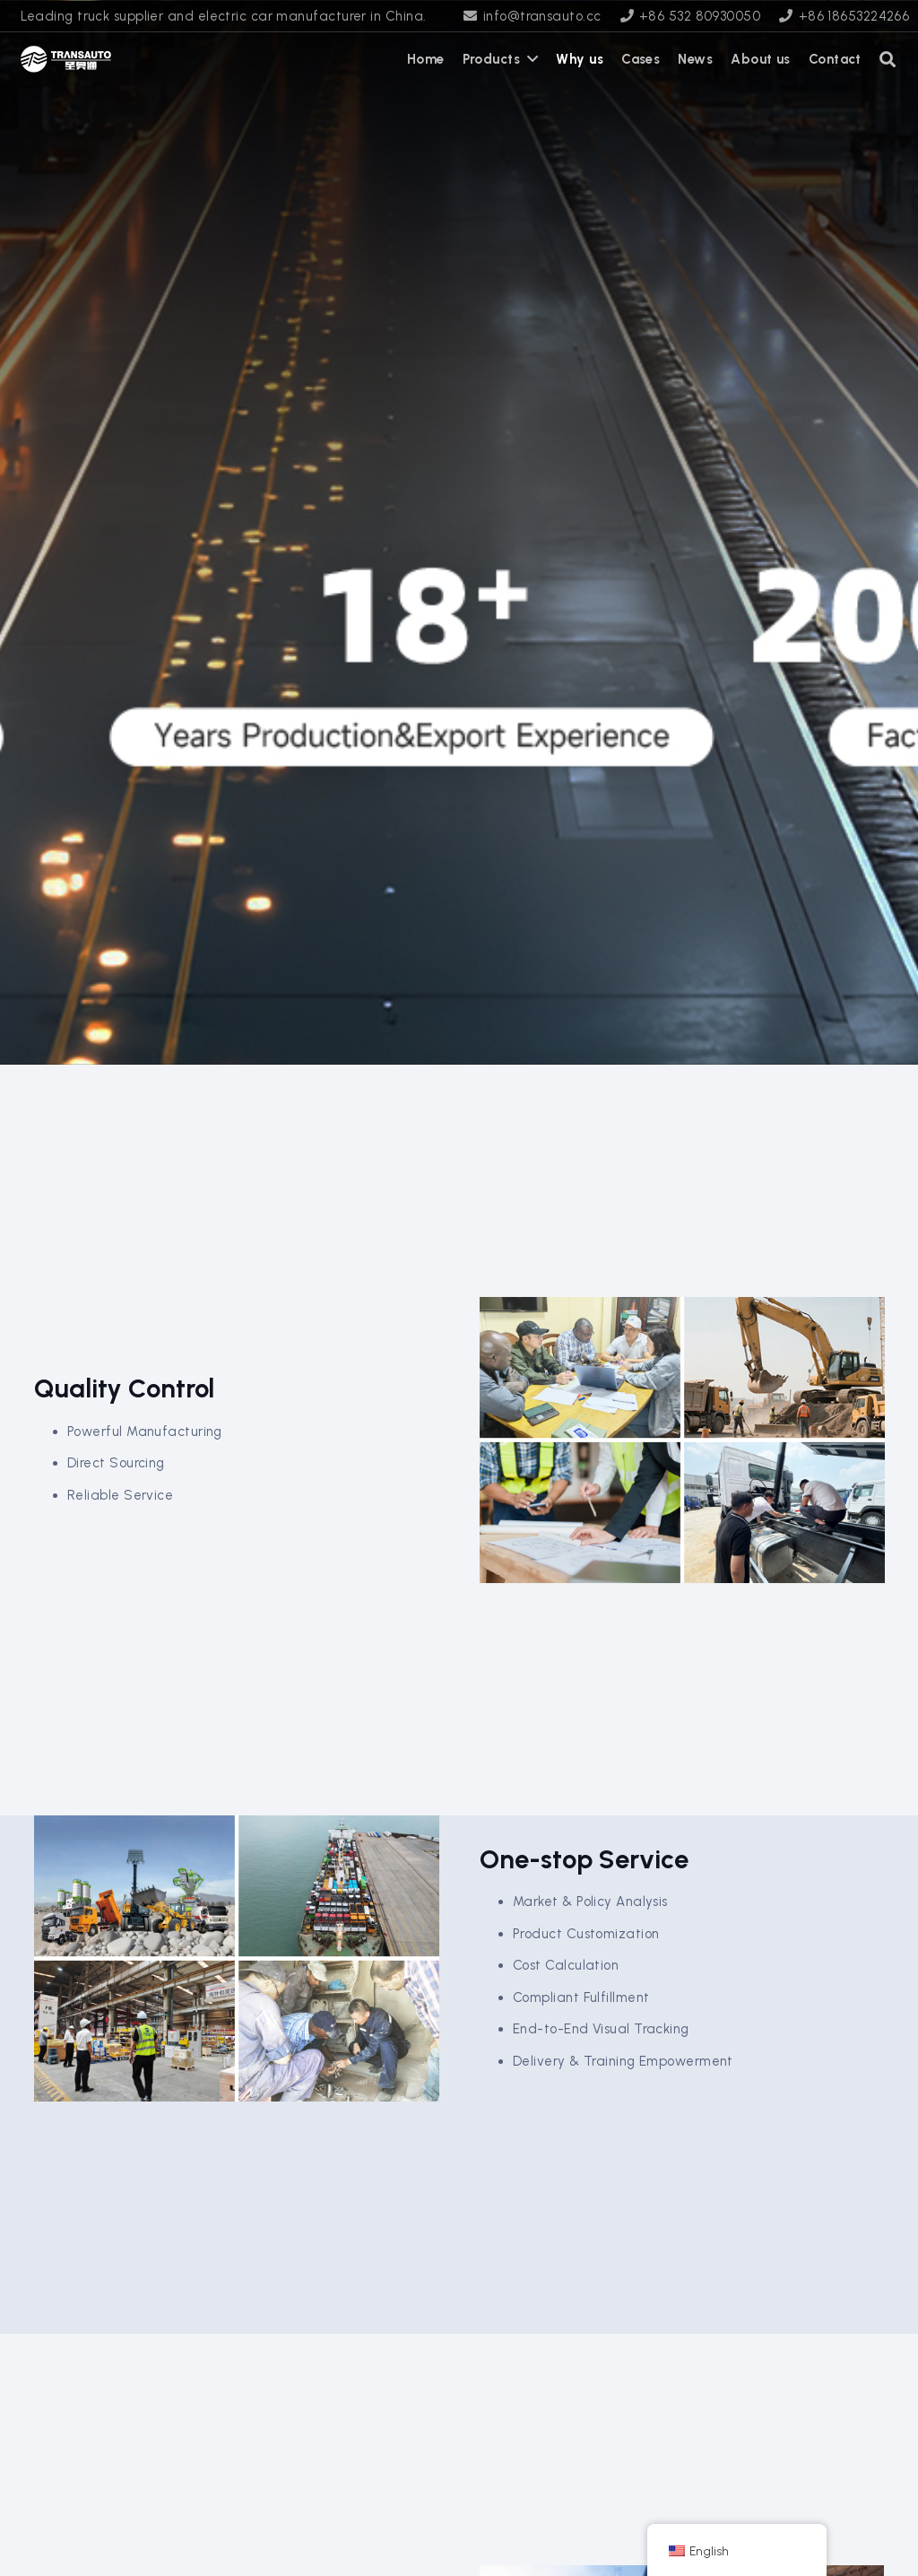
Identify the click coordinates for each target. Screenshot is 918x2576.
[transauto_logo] (66, 59)
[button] (888, 59)
